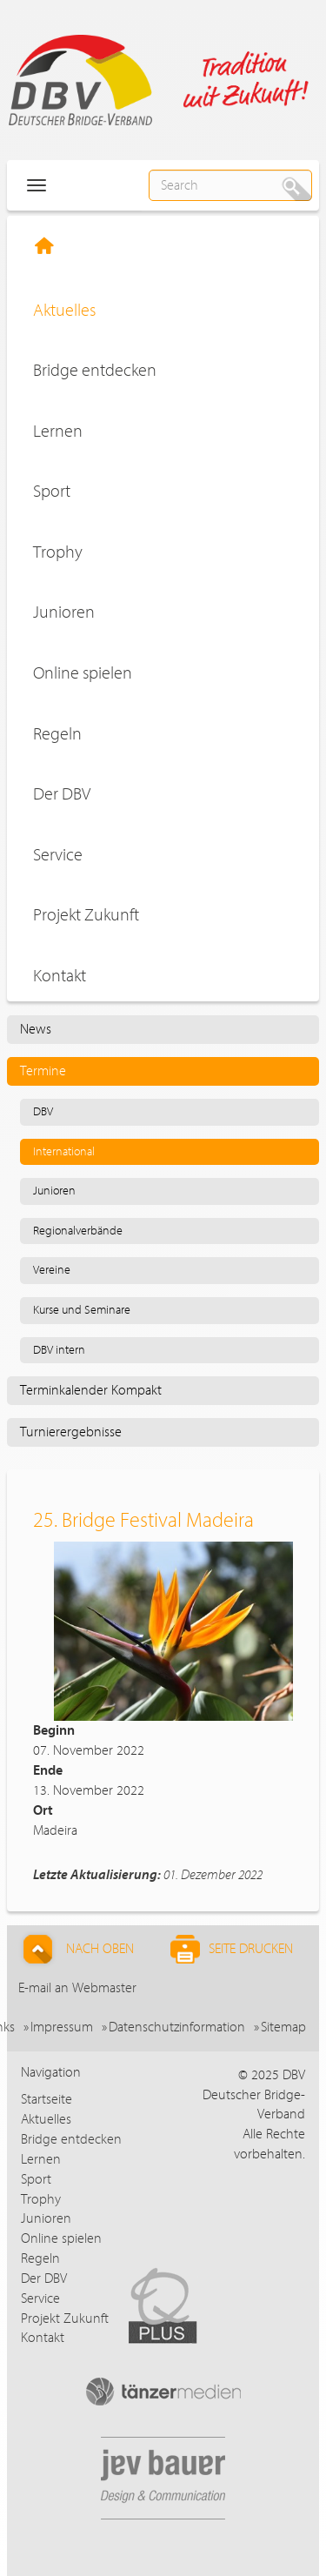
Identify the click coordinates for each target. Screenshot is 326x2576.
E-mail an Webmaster (77, 1988)
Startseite (46, 2099)
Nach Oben (76, 1949)
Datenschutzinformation (177, 2027)
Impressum (61, 2027)
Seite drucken (231, 1949)
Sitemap (283, 2027)
